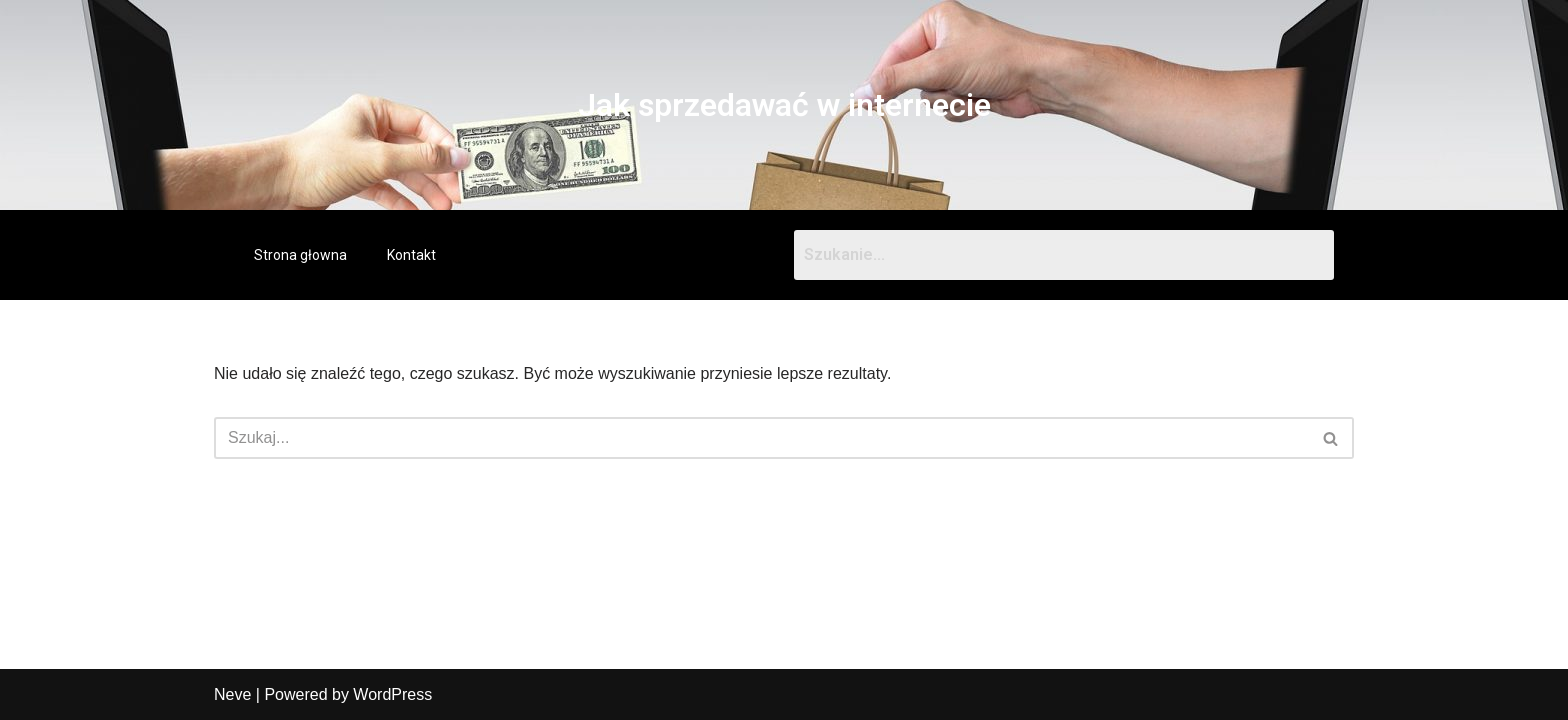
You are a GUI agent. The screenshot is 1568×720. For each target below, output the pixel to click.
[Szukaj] (761, 438)
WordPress (392, 694)
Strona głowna (300, 255)
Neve (232, 694)
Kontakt (411, 255)
